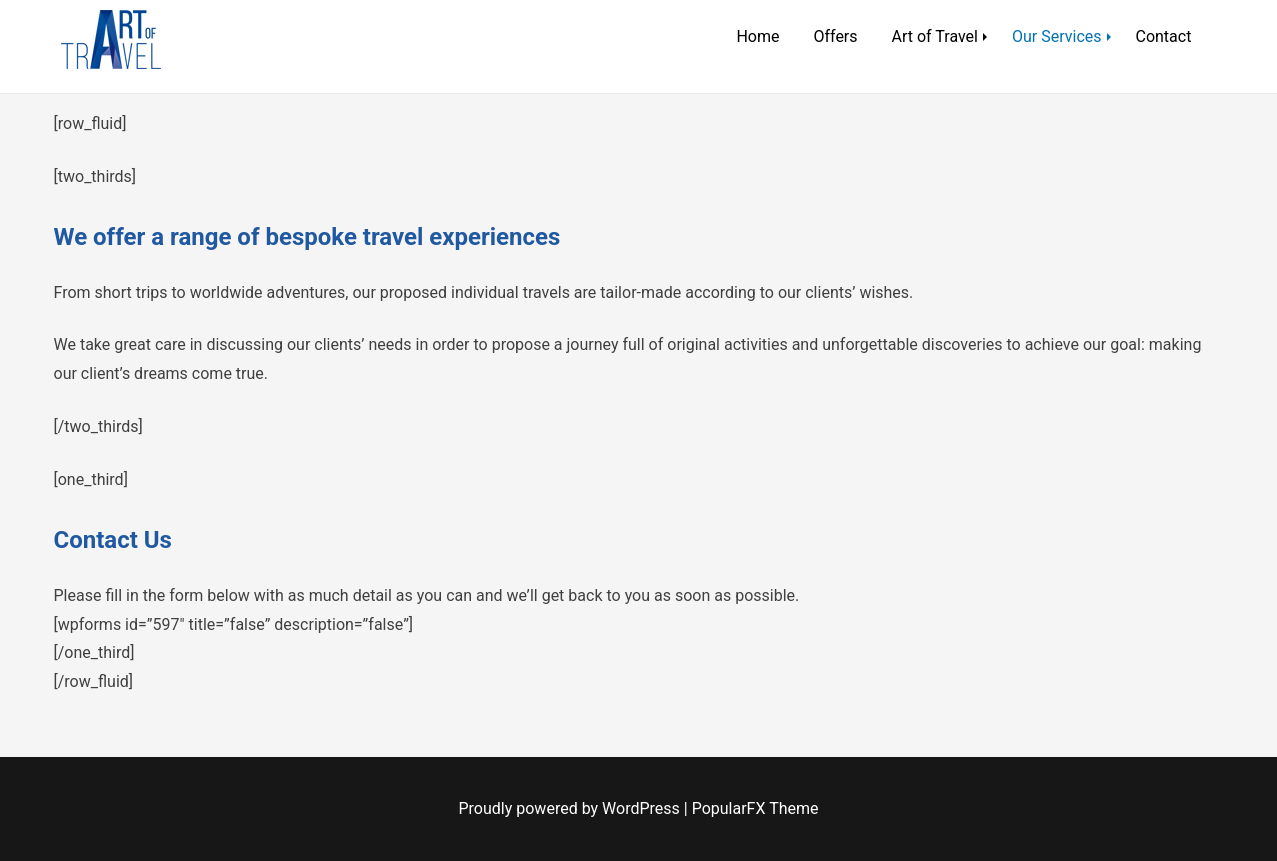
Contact (1163, 36)
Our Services (1057, 36)
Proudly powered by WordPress (571, 808)
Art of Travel (935, 36)
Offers (835, 36)
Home (757, 36)
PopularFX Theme (755, 808)
